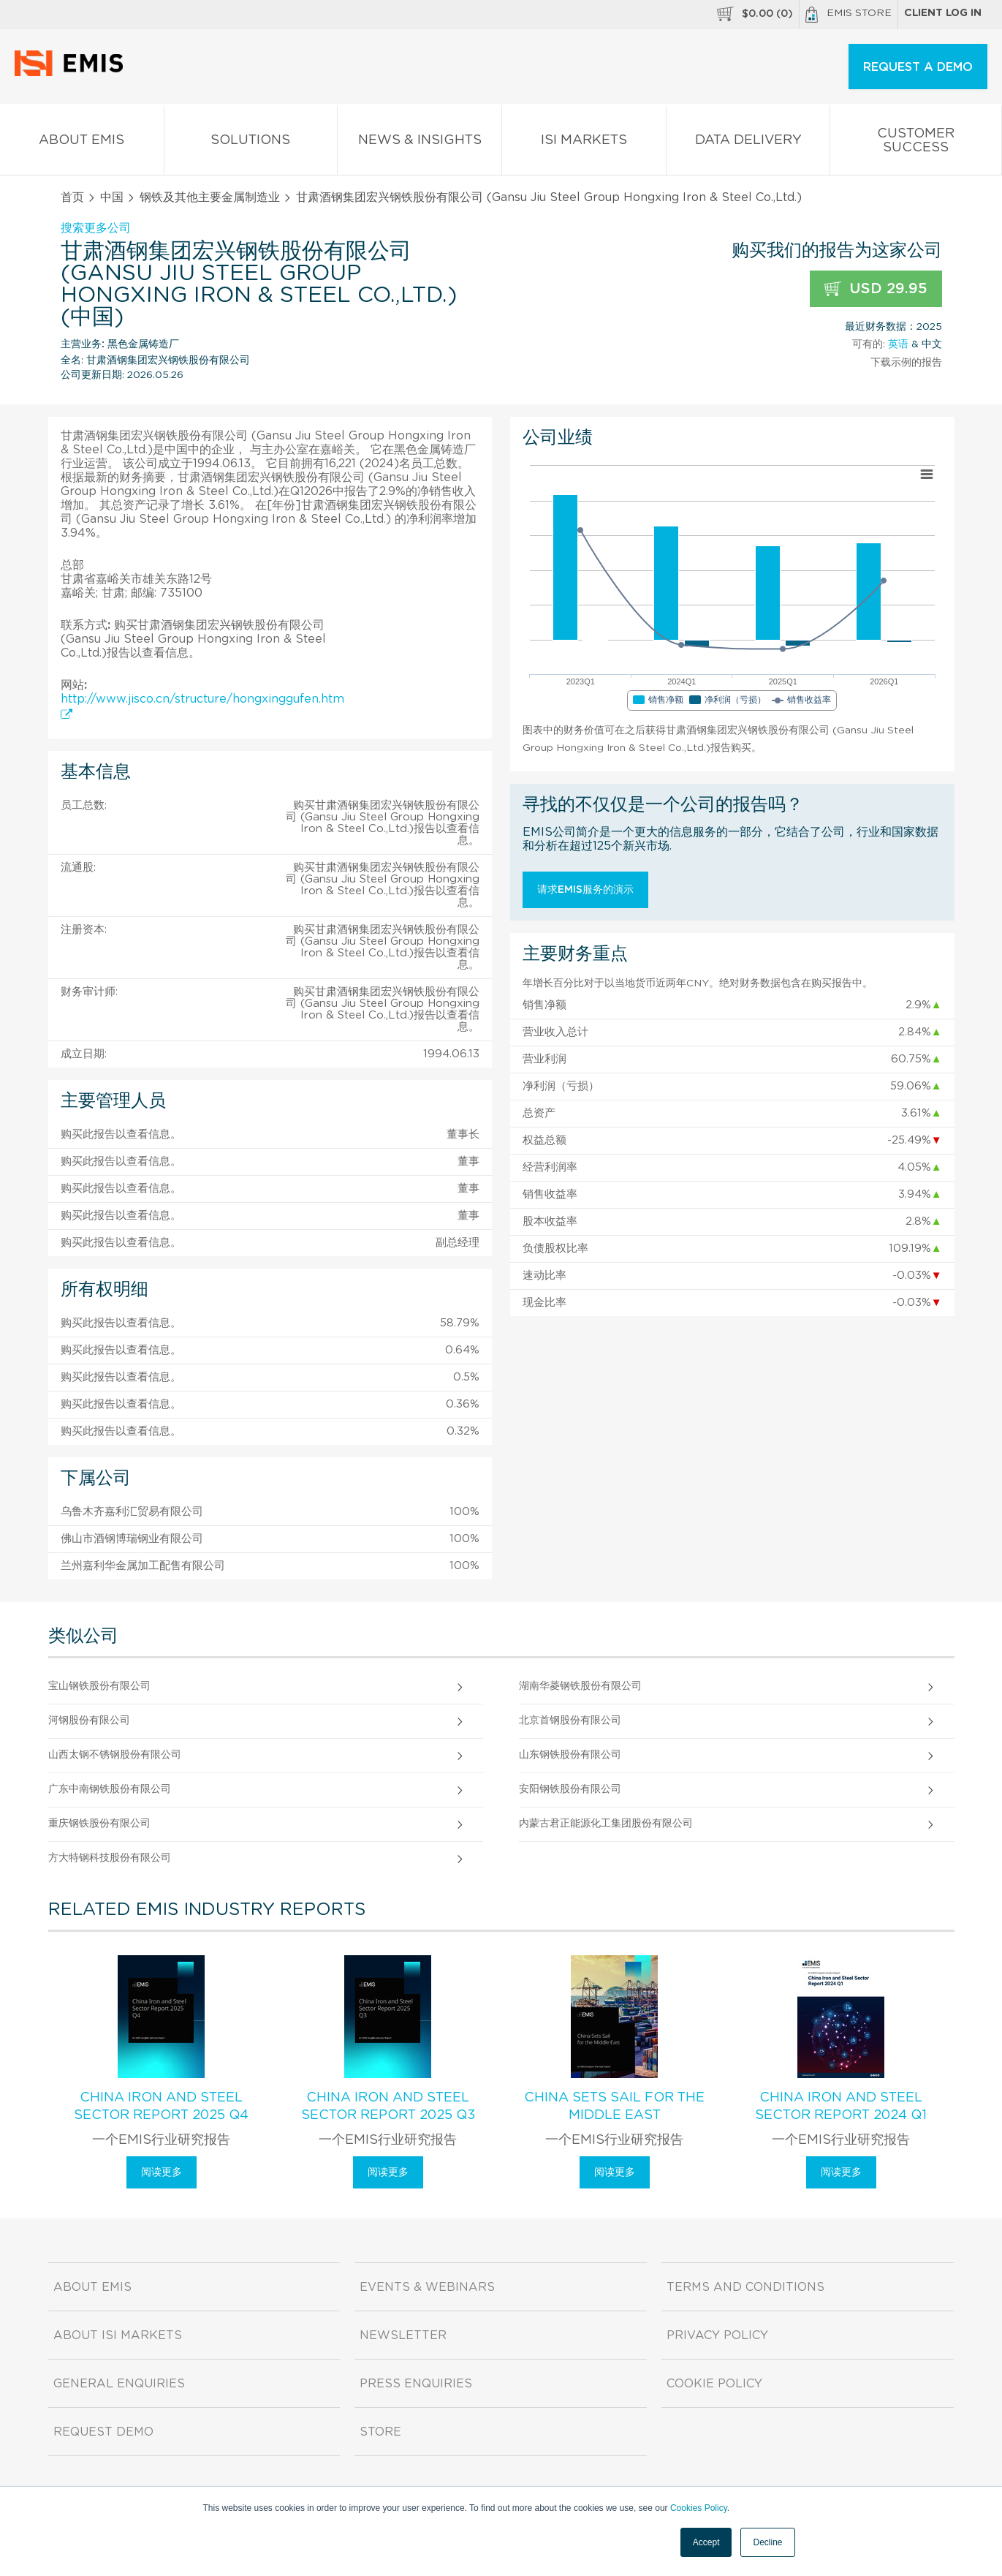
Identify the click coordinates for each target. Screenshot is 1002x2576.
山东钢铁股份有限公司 (570, 1755)
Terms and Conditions (745, 2287)
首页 (72, 197)
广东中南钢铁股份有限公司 (109, 1789)
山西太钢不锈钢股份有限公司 (114, 1755)
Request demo (103, 2432)
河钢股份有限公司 (89, 1720)
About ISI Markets (117, 2335)
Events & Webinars (427, 2287)
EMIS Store (848, 15)
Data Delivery (748, 143)
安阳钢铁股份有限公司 (570, 1789)
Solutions (251, 143)
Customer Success (916, 143)
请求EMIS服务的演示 (585, 890)
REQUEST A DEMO (918, 67)
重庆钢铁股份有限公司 (99, 1823)
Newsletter (403, 2335)
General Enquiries (119, 2384)
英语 (898, 344)
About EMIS (82, 143)
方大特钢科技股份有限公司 (109, 1858)
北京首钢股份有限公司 (570, 1720)
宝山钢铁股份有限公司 (99, 1686)
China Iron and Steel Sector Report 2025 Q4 (161, 2106)
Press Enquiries (416, 2384)
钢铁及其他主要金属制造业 (210, 197)
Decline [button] (767, 2542)
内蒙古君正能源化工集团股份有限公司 (606, 1823)
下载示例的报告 (906, 363)
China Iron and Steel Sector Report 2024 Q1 (841, 2106)
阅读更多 (161, 2172)
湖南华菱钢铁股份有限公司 (580, 1686)
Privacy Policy (717, 2335)
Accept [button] (706, 2542)
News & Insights (419, 143)
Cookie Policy (714, 2384)
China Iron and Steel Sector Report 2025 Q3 (388, 2106)
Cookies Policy (698, 2508)
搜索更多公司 (96, 228)
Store (380, 2432)
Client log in (943, 13)
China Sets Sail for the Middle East (614, 2106)
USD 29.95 (875, 289)
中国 (112, 197)
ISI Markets (584, 143)
